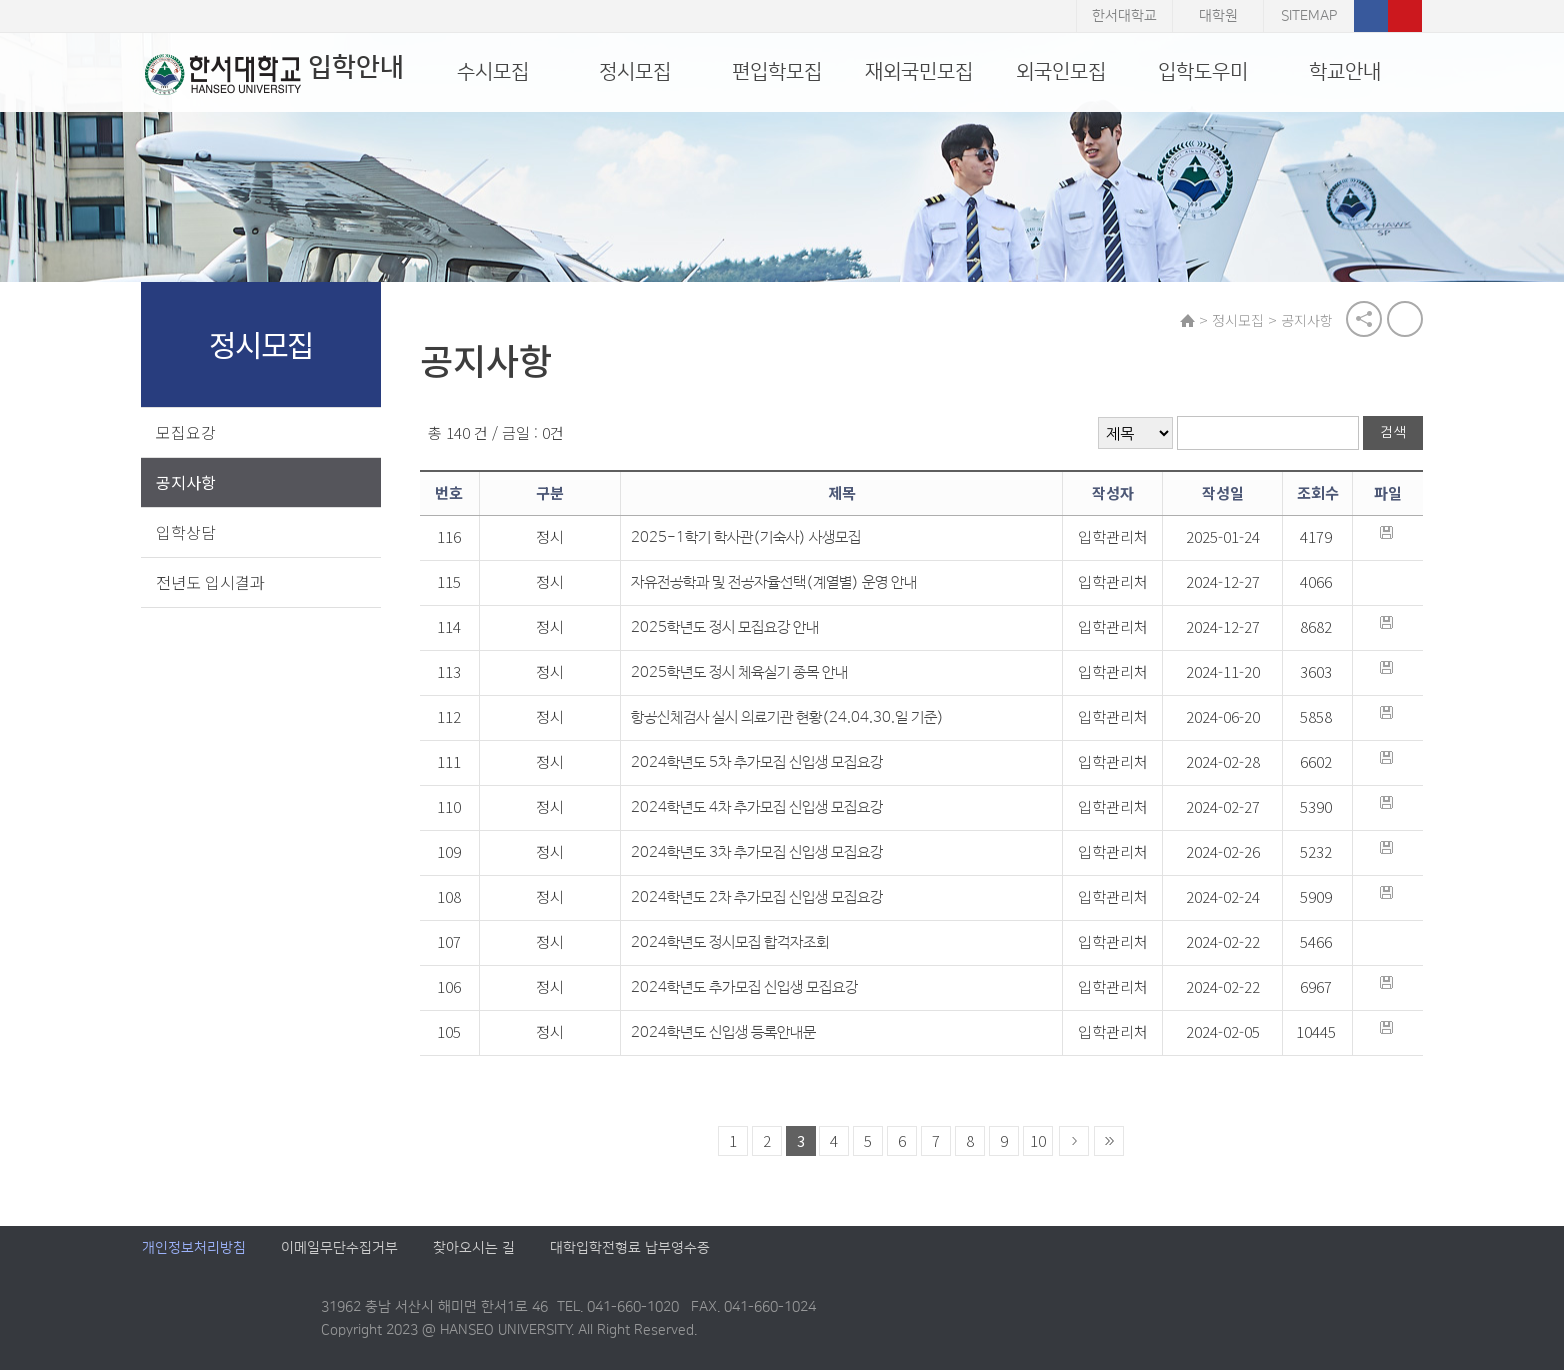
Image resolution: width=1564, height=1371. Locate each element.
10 (1039, 1141)
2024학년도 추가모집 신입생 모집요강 (747, 988)
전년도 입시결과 (211, 582)
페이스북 (1371, 16)
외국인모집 (1061, 72)
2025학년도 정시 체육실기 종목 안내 (742, 673)
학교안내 (1345, 72)
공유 (1363, 320)
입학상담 (187, 532)
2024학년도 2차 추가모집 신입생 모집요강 (760, 898)
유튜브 (1405, 16)
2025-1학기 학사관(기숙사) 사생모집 (749, 538)
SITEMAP (1309, 16)
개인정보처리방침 (194, 1249)
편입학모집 (777, 72)
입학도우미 (1203, 72)
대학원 (1218, 16)
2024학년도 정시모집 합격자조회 (733, 943)
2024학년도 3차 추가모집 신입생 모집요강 (760, 853)
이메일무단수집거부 (339, 1249)
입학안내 (271, 74)
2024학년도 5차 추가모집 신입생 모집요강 (760, 763)
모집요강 (187, 432)
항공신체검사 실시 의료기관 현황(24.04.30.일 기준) (790, 718)
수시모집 (493, 72)
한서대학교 (1124, 16)
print (1404, 320)
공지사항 (187, 482)
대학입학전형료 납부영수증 (630, 1249)
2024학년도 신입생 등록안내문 (726, 1033)
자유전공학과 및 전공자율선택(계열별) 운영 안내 (777, 583)
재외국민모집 (919, 72)
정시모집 (635, 72)
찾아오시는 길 (474, 1249)
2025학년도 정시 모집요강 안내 (728, 628)
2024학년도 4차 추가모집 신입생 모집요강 (760, 808)
